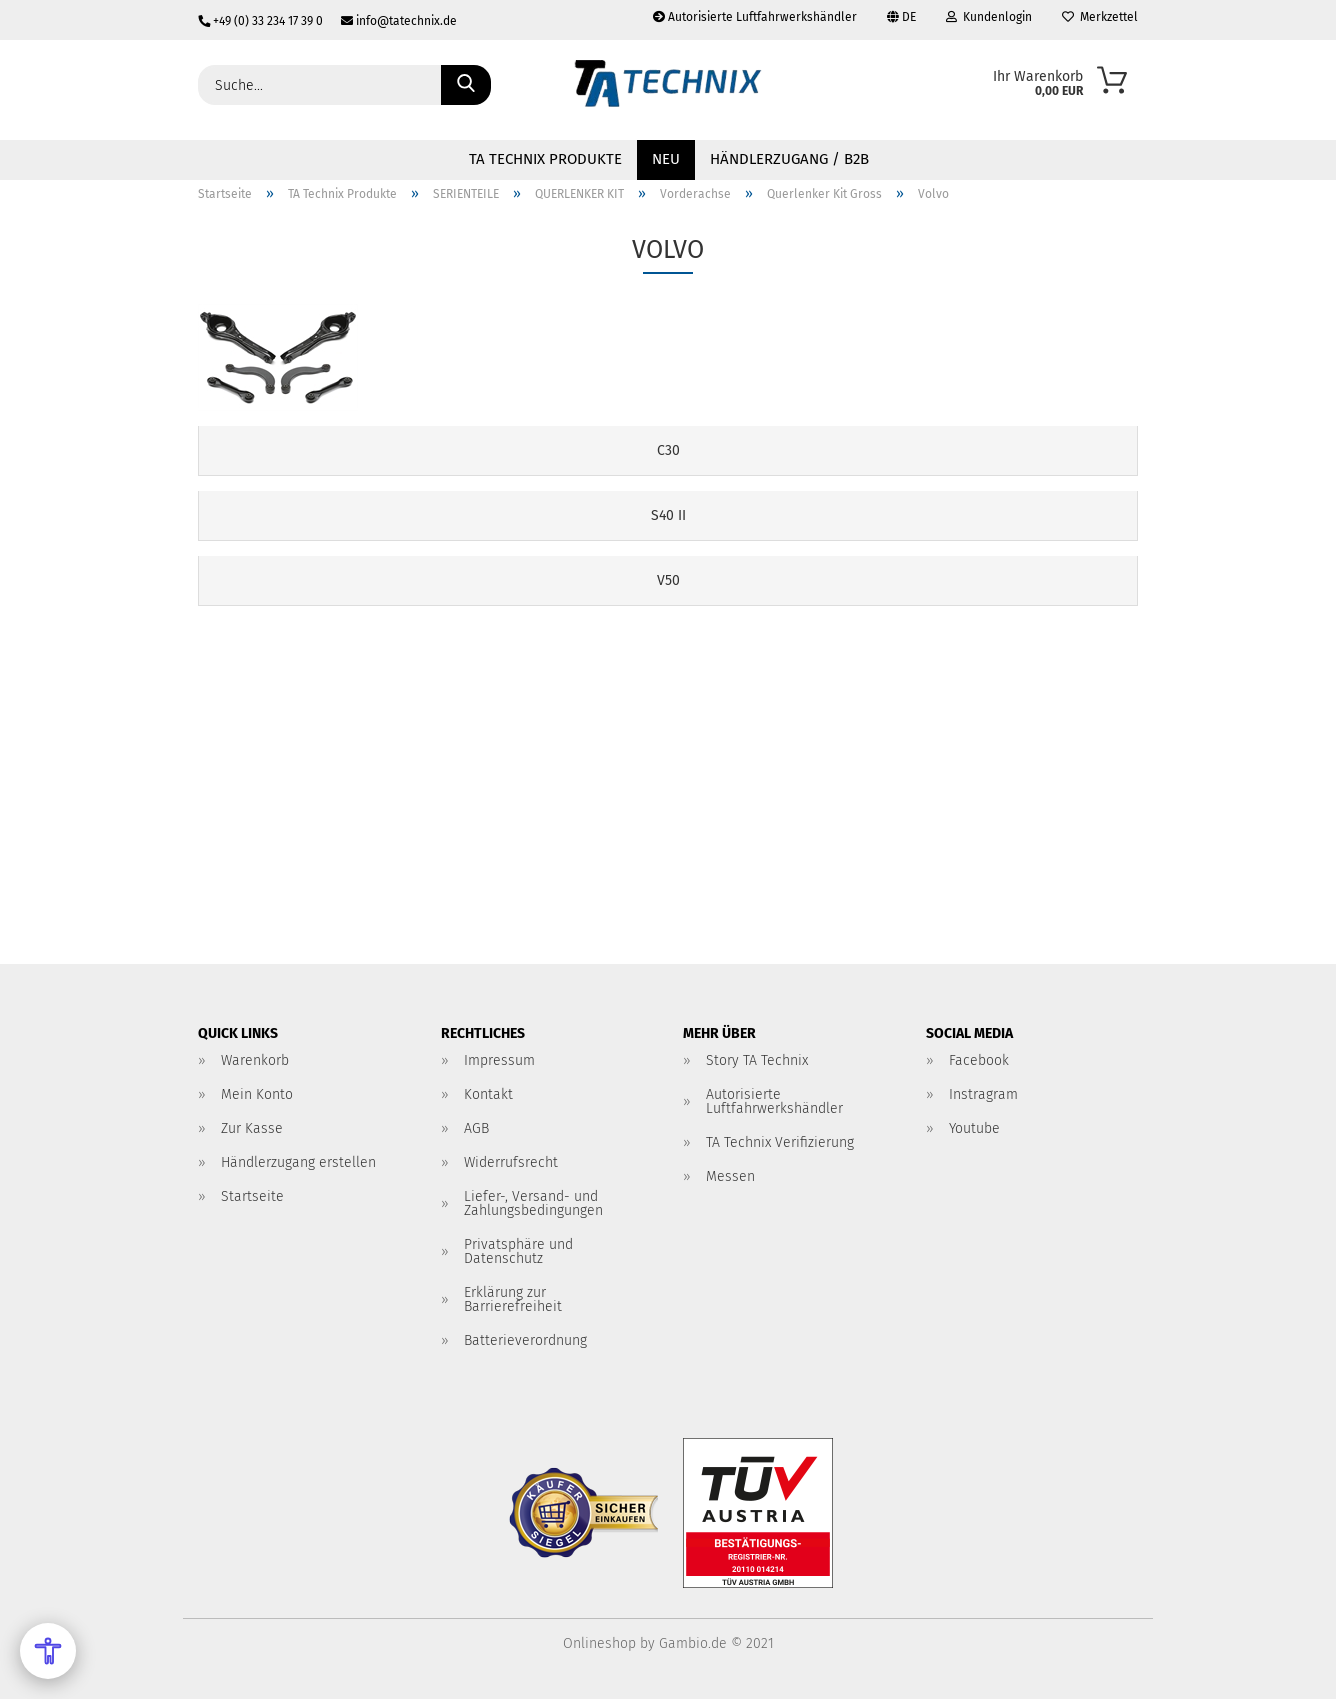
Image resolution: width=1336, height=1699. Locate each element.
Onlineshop (599, 1643)
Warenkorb (255, 1060)
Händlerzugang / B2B (789, 159)
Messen (730, 1176)
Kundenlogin (989, 17)
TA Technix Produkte (545, 159)
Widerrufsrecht (511, 1162)
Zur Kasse (252, 1128)
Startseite (252, 1196)
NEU (666, 159)
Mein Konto (257, 1094)
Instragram (983, 1094)
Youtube (974, 1128)
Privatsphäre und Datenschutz (518, 1251)
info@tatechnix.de (391, 21)
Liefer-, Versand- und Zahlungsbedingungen (533, 1203)
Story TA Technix (757, 1060)
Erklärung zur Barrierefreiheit (513, 1299)
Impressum (499, 1060)
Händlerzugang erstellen (298, 1162)
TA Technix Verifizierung (780, 1142)
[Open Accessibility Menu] (48, 1651)
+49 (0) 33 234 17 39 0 (262, 21)
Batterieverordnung (525, 1340)
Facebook (979, 1060)
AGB (476, 1128)
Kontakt (488, 1094)
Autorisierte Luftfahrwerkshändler (755, 17)
